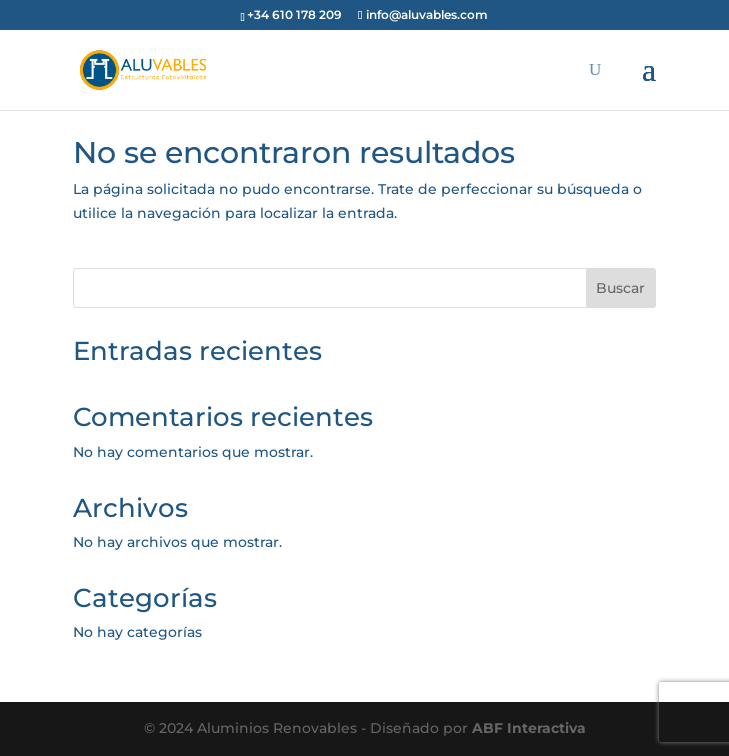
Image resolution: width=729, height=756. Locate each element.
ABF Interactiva (529, 728)
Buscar (620, 288)
